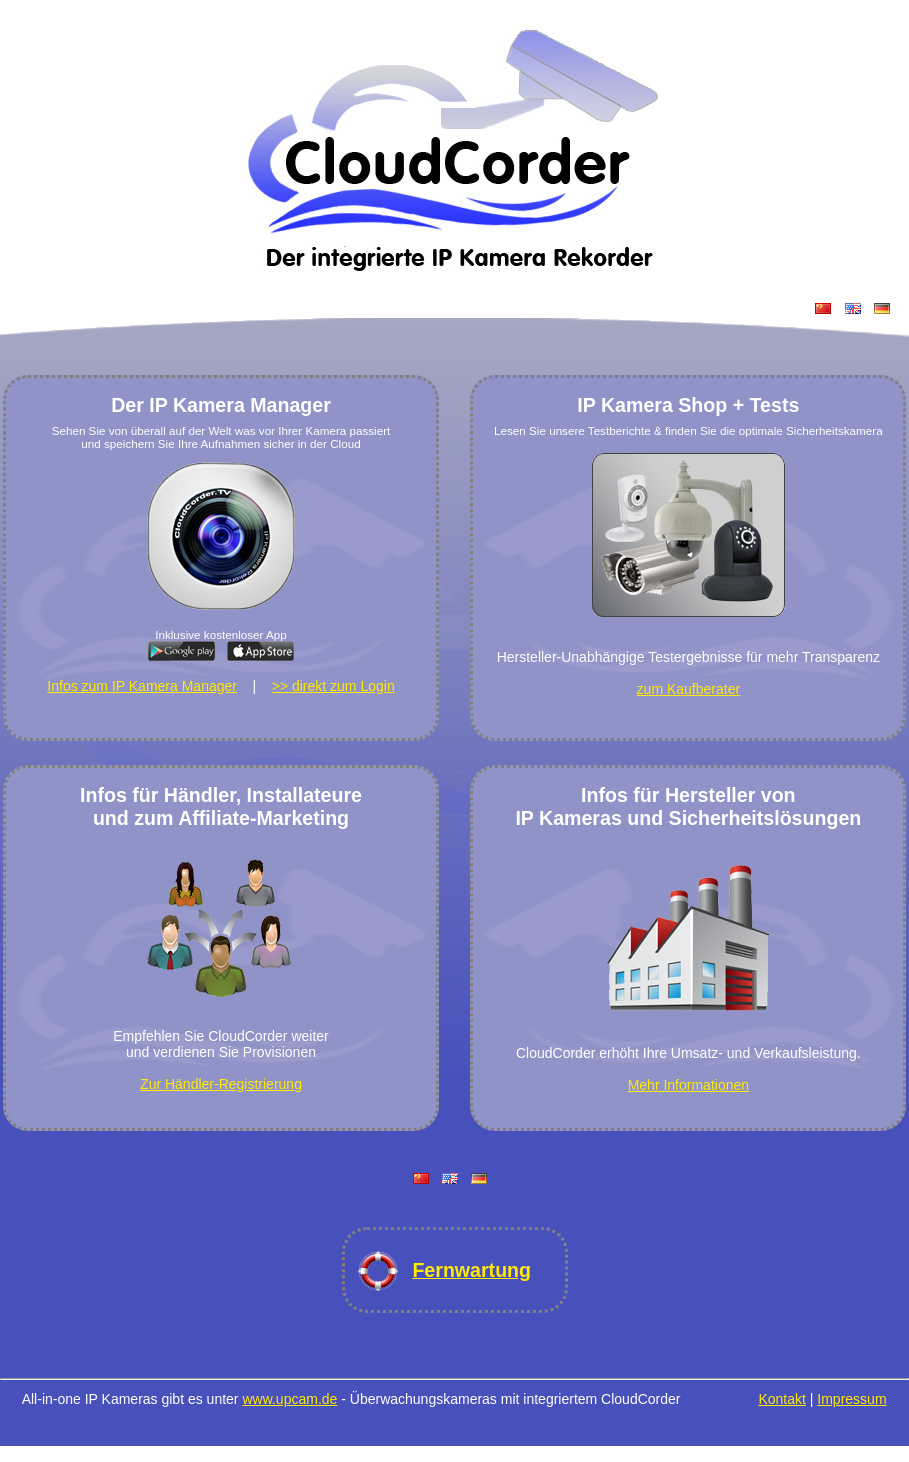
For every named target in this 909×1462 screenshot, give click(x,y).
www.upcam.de (289, 1399)
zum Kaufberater (689, 689)
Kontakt (781, 1399)
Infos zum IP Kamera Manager (142, 686)
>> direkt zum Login (333, 686)
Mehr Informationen (688, 1085)
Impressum (851, 1399)
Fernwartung (471, 1270)
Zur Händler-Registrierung (221, 1084)
